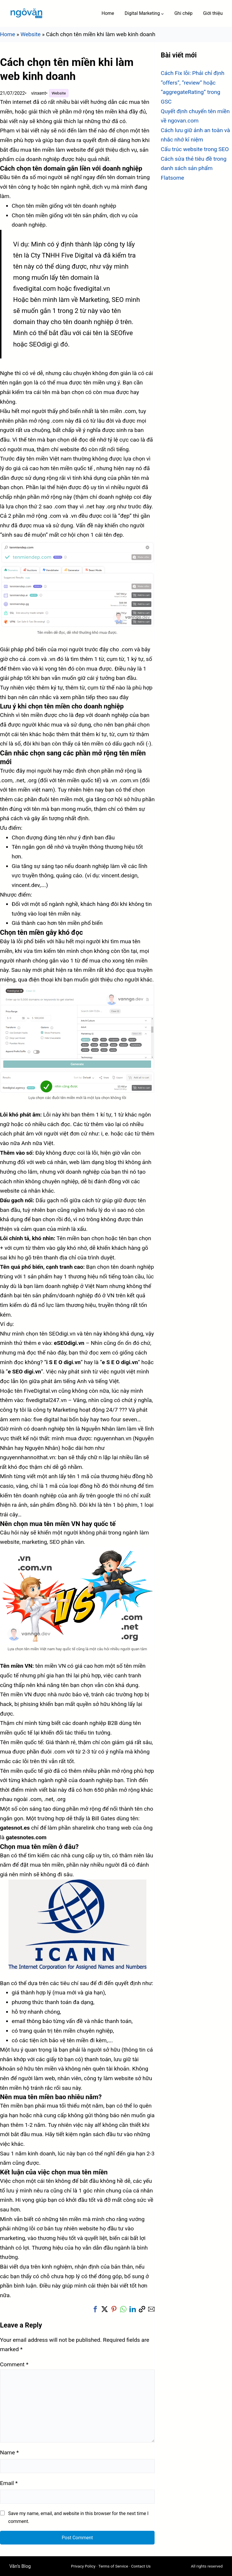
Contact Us (141, 2566)
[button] (95, 2309)
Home (7, 34)
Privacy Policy (83, 2566)
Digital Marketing (142, 13)
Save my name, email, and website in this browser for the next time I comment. (78, 2517)
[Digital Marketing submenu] (162, 13)
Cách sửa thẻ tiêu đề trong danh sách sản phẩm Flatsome (193, 168)
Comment (14, 2364)
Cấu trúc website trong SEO (195, 149)
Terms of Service (113, 2566)
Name (9, 2452)
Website (30, 34)
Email (9, 2483)
